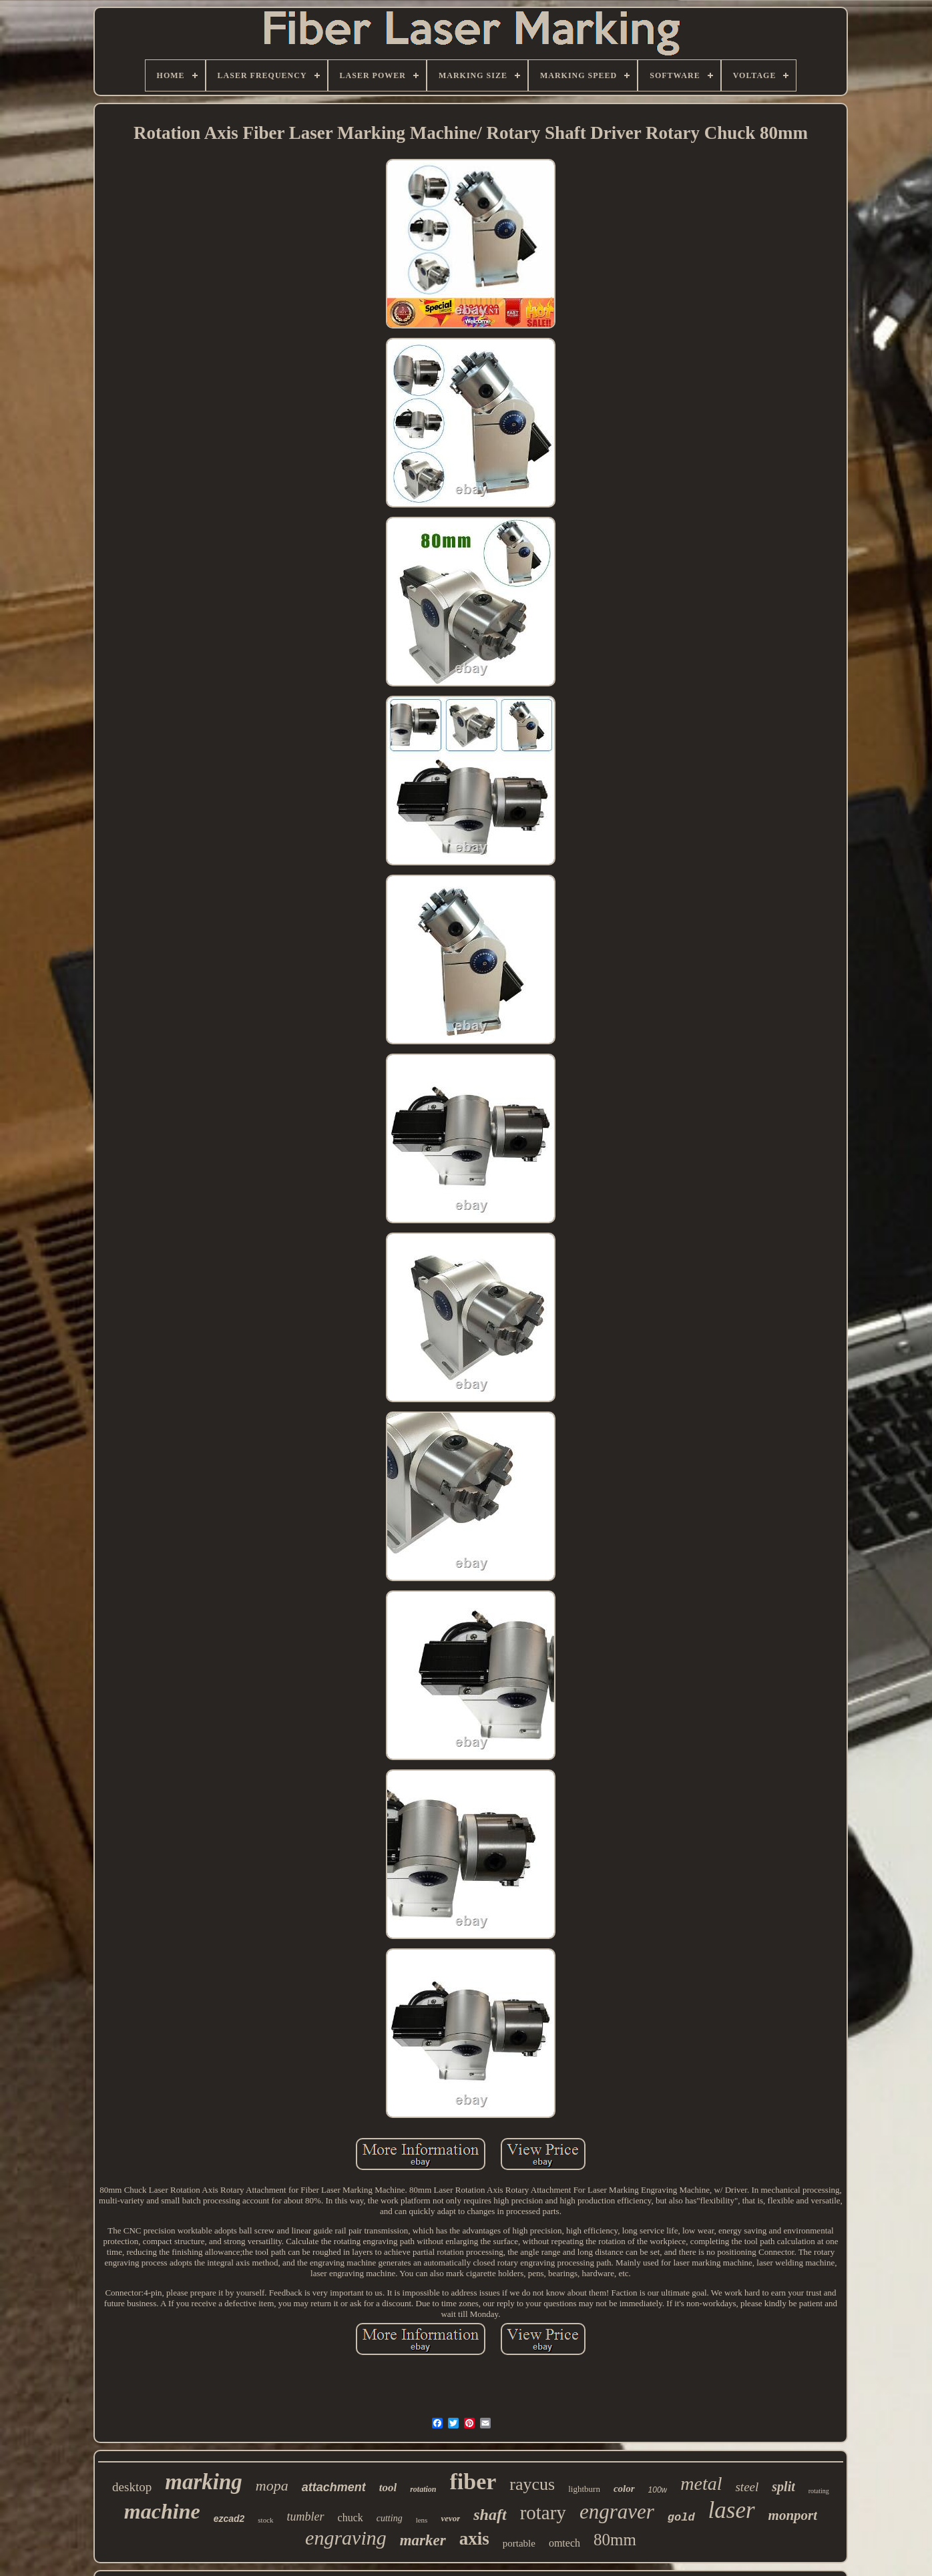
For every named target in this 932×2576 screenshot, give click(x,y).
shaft (489, 2514)
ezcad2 (229, 2518)
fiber (473, 2481)
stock (265, 2520)
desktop (132, 2487)
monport (793, 2515)
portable (519, 2543)
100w (658, 2490)
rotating (818, 2491)
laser (731, 2510)
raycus (532, 2484)
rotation (423, 2489)
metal (701, 2483)
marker (423, 2540)
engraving (346, 2538)
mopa (272, 2485)
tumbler (305, 2516)
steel (746, 2487)
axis (474, 2539)
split (783, 2486)
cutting (390, 2518)
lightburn (584, 2489)
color (624, 2488)
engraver (616, 2511)
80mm (615, 2540)
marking (203, 2482)
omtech (564, 2543)
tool (388, 2487)
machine (162, 2511)
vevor (450, 2518)
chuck (350, 2517)
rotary (543, 2512)
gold (681, 2517)
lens (422, 2520)
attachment (334, 2487)
